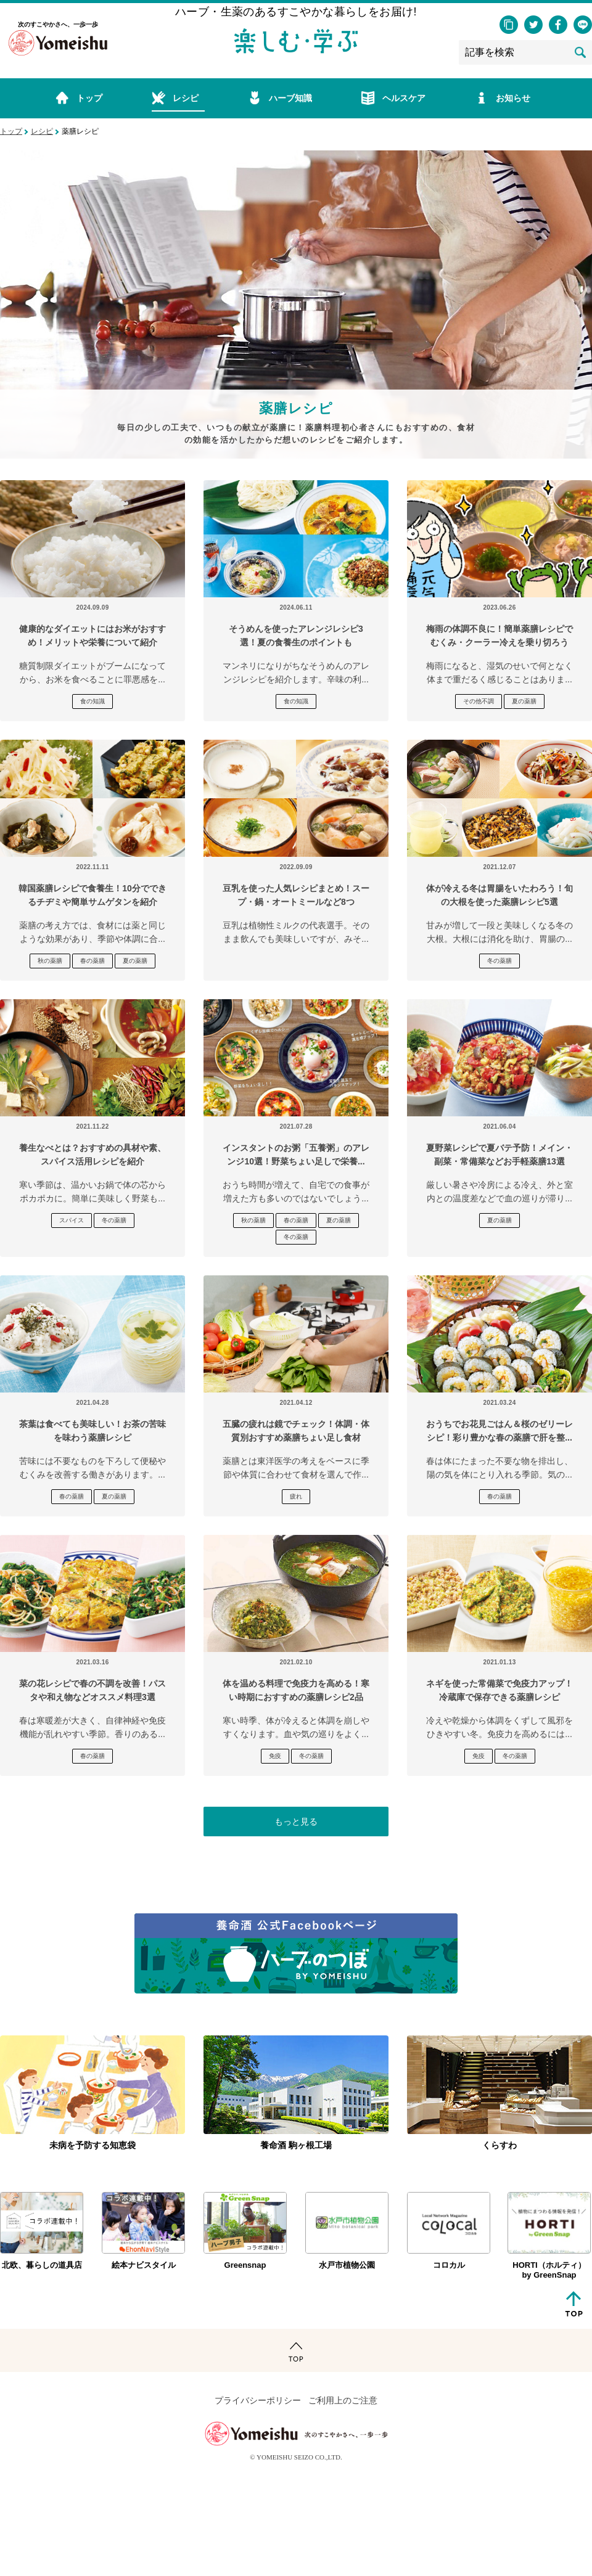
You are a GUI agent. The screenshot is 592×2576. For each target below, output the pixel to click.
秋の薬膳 (50, 960)
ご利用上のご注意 (342, 2400)
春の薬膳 (92, 960)
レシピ (42, 131)
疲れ (296, 1496)
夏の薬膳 (524, 701)
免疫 (275, 1755)
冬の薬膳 (499, 960)
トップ (11, 131)
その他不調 (478, 701)
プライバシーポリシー (258, 2400)
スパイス (71, 1220)
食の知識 (92, 701)
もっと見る (296, 1821)
